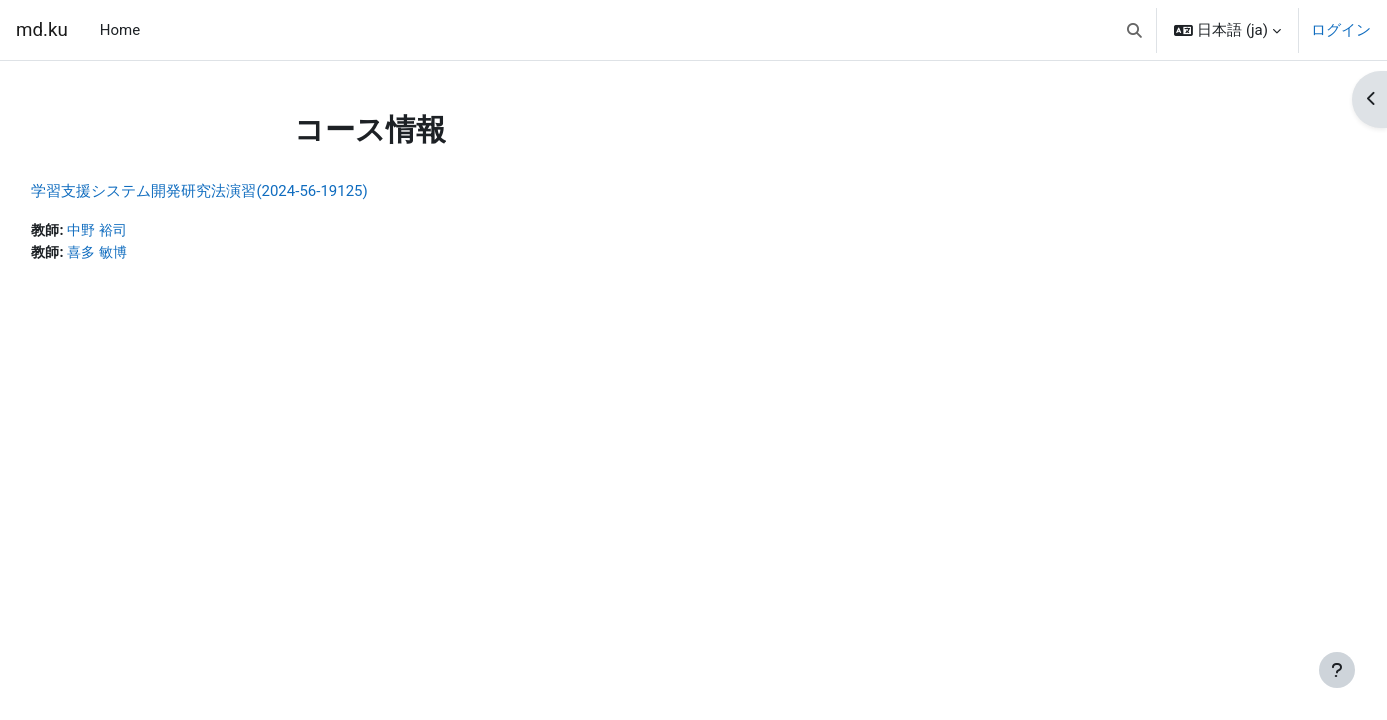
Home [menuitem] (120, 30)
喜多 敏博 (146, 254)
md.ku (42, 30)
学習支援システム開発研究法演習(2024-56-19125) (244, 191)
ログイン (1341, 30)
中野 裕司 (146, 231)
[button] (1134, 30)
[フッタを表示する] (1337, 670)
